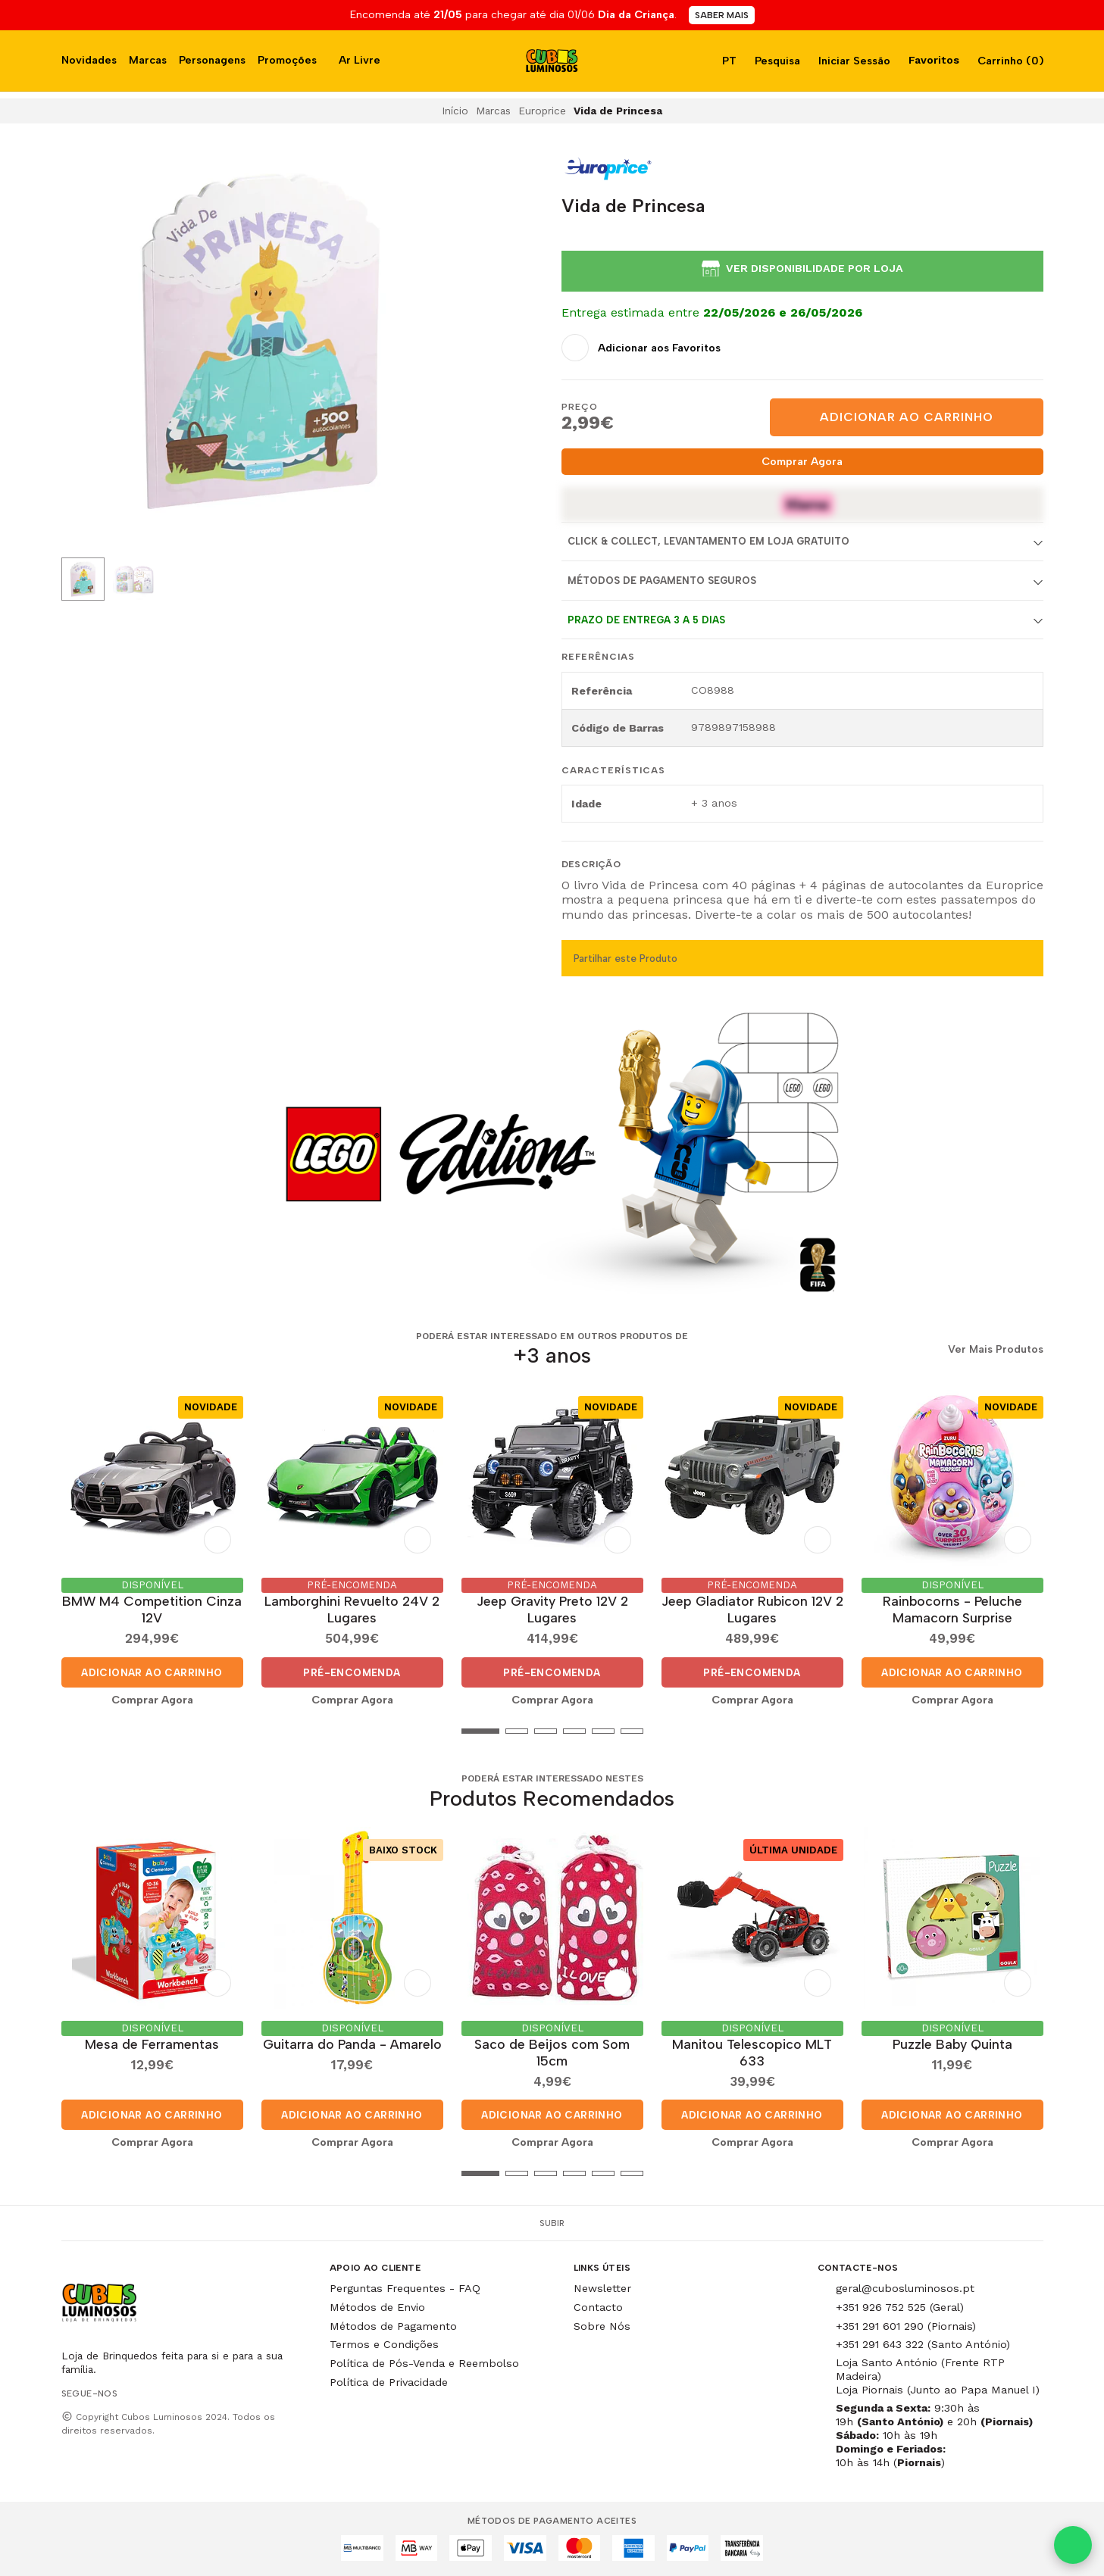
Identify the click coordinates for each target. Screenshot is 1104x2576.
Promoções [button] (287, 60)
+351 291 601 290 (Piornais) (906, 2326)
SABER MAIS (722, 15)
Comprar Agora (802, 461)
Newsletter (602, 2288)
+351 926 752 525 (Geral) (900, 2307)
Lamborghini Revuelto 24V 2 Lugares (351, 1609)
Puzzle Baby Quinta (952, 2044)
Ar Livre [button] (359, 60)
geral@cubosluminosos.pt (905, 2288)
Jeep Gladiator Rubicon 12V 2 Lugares (752, 1609)
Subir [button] (552, 2223)
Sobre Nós (602, 2326)
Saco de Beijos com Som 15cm (552, 2052)
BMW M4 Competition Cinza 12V (152, 1609)
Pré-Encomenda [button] (351, 1672)
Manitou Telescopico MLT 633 (752, 2052)
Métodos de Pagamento (393, 2326)
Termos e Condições (384, 2344)
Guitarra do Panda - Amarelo (352, 2044)
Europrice (542, 111)
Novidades (89, 60)
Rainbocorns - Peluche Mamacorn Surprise (952, 1609)
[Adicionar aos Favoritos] (641, 347)
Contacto (598, 2307)
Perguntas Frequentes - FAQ (405, 2288)
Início (455, 111)
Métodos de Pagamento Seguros (662, 580)
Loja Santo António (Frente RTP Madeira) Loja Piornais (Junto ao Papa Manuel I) (938, 2376)
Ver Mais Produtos (995, 1349)
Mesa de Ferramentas (152, 2044)
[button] (72, 1731)
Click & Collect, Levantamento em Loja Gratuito (708, 541)
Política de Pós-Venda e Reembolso (424, 2363)
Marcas (148, 60)
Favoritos (932, 60)
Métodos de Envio (377, 2307)
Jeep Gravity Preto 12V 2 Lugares (552, 1609)
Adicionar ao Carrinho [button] (151, 1672)
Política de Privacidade (389, 2382)
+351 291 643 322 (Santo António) (923, 2344)
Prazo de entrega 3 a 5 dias (646, 620)
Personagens (212, 60)
